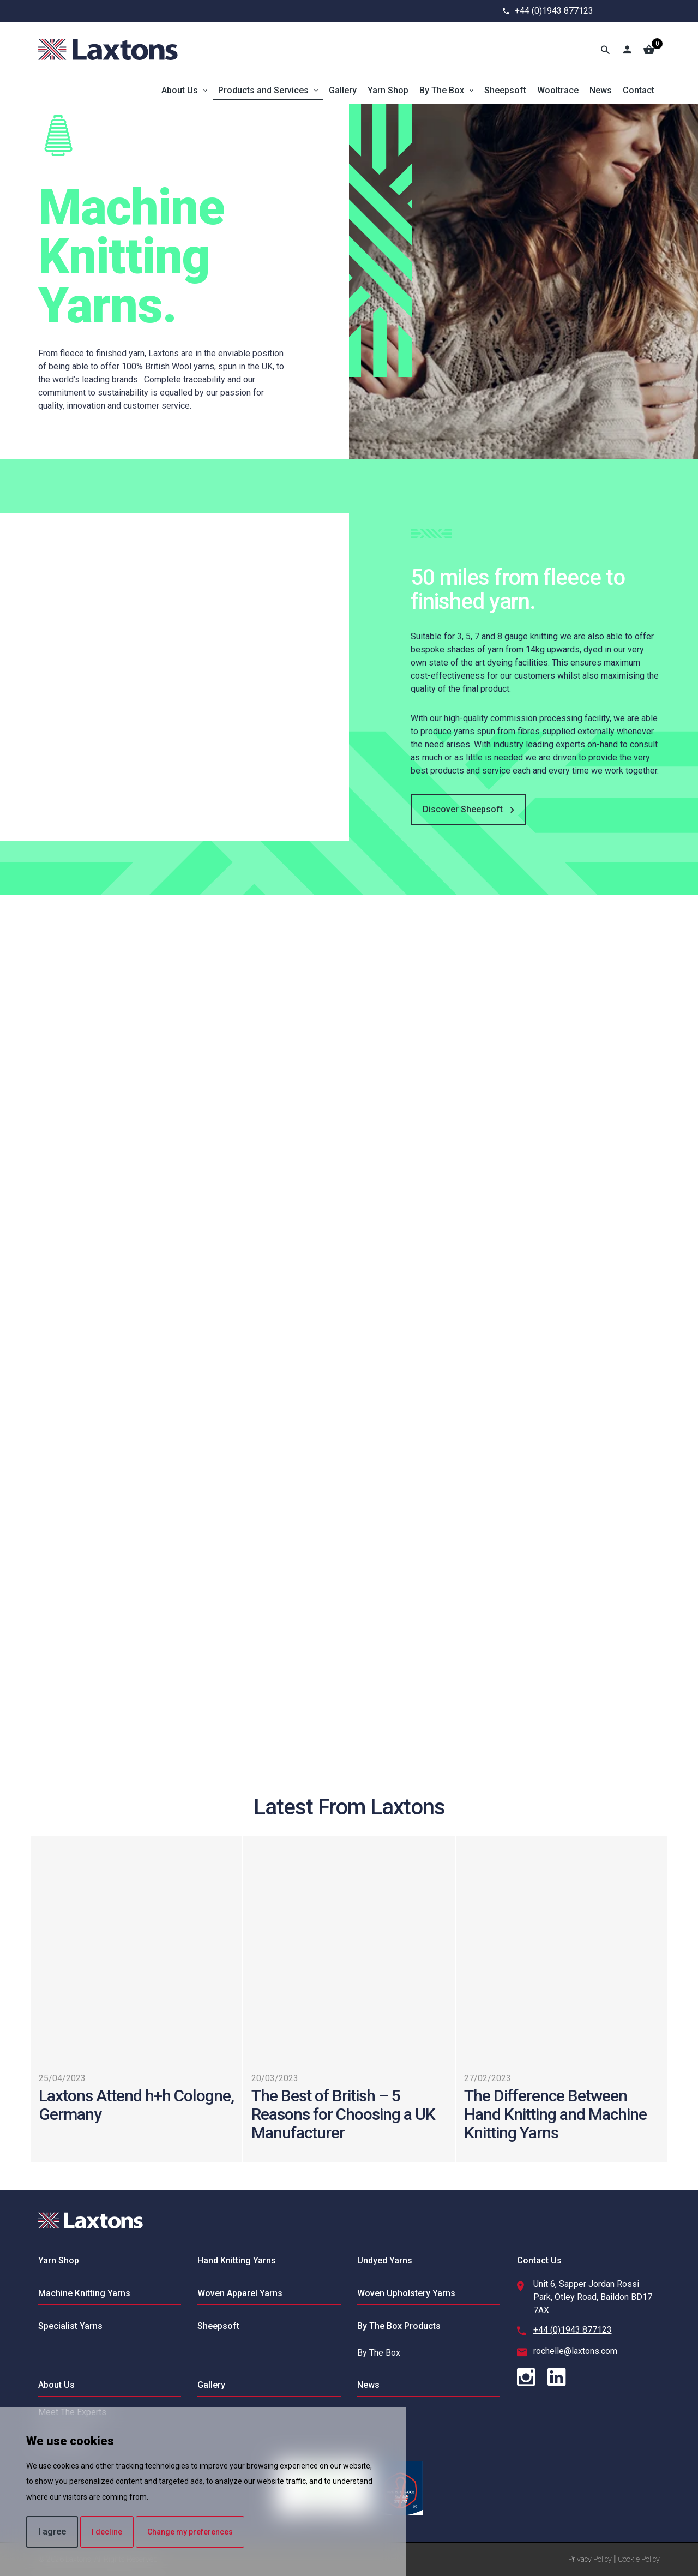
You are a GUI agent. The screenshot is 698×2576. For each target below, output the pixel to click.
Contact (638, 90)
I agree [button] (52, 2531)
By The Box (441, 90)
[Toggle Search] (605, 49)
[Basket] (649, 49)
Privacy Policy (590, 2559)
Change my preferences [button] (190, 2531)
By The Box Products (399, 2326)
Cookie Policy (639, 2559)
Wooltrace (558, 90)
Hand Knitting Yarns (236, 2260)
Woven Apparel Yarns (239, 2293)
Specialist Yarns (70, 2326)
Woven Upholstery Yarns (406, 2293)
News (600, 90)
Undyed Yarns (384, 2260)
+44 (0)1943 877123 (554, 10)
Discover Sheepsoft (468, 810)
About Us (179, 90)
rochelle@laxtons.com (575, 2351)
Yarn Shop (388, 90)
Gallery (343, 90)
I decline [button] (107, 2531)
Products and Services (263, 90)
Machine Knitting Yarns (84, 2293)
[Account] (627, 49)
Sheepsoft (505, 90)
